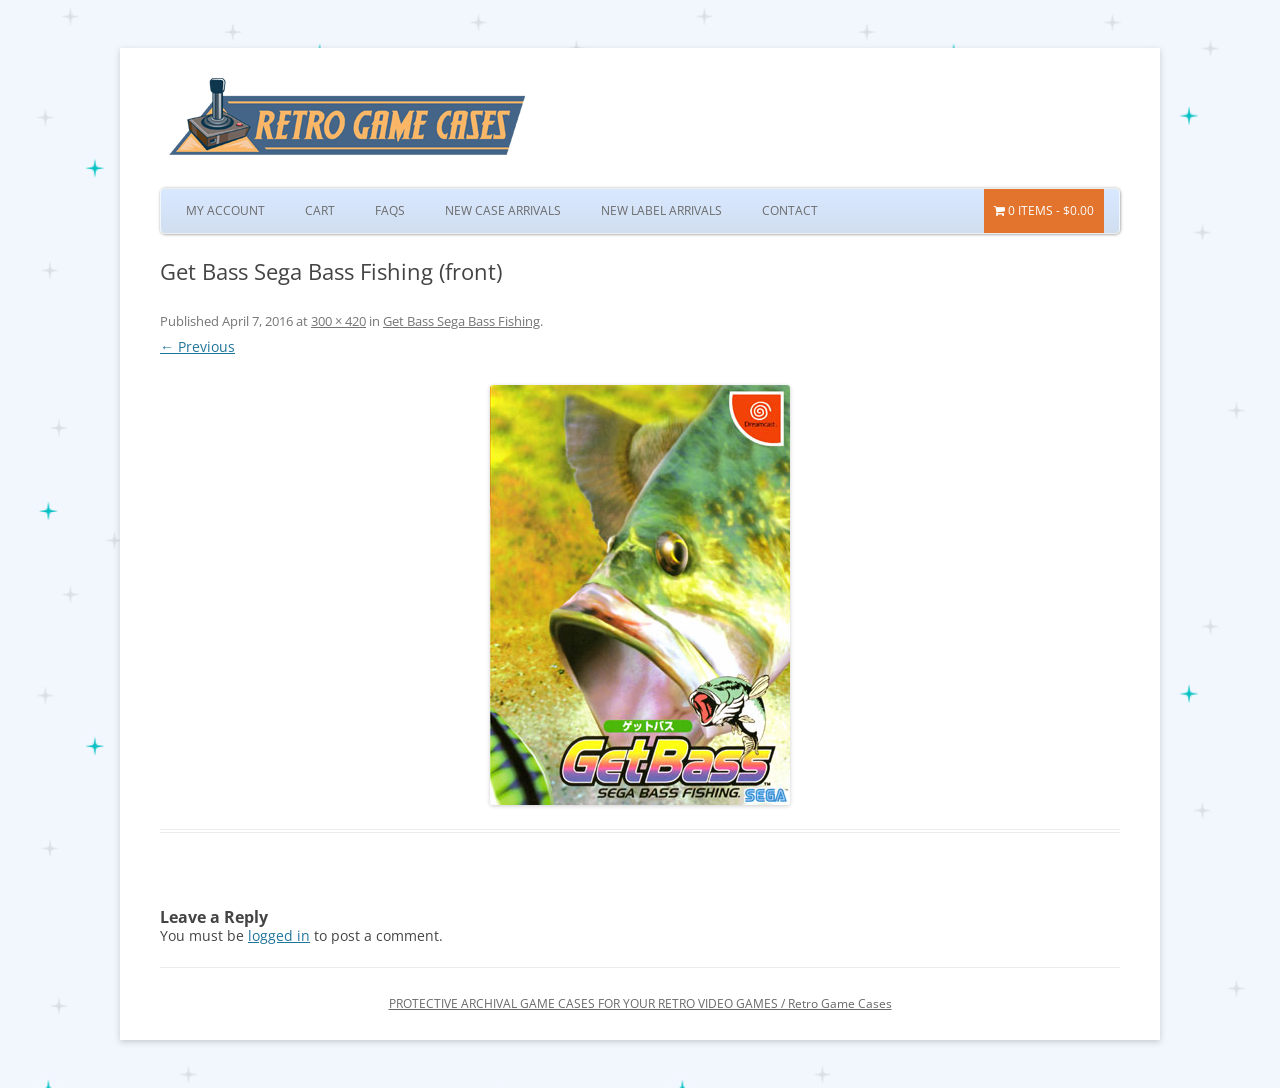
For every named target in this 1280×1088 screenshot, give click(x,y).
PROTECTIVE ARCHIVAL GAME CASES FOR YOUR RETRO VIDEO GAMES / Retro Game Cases (640, 1003)
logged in (279, 935)
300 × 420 (338, 321)
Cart (320, 210)
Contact (790, 210)
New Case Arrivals (503, 210)
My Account (225, 210)
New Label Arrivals (661, 210)
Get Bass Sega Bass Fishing (461, 321)
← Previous (197, 346)
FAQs (390, 210)
